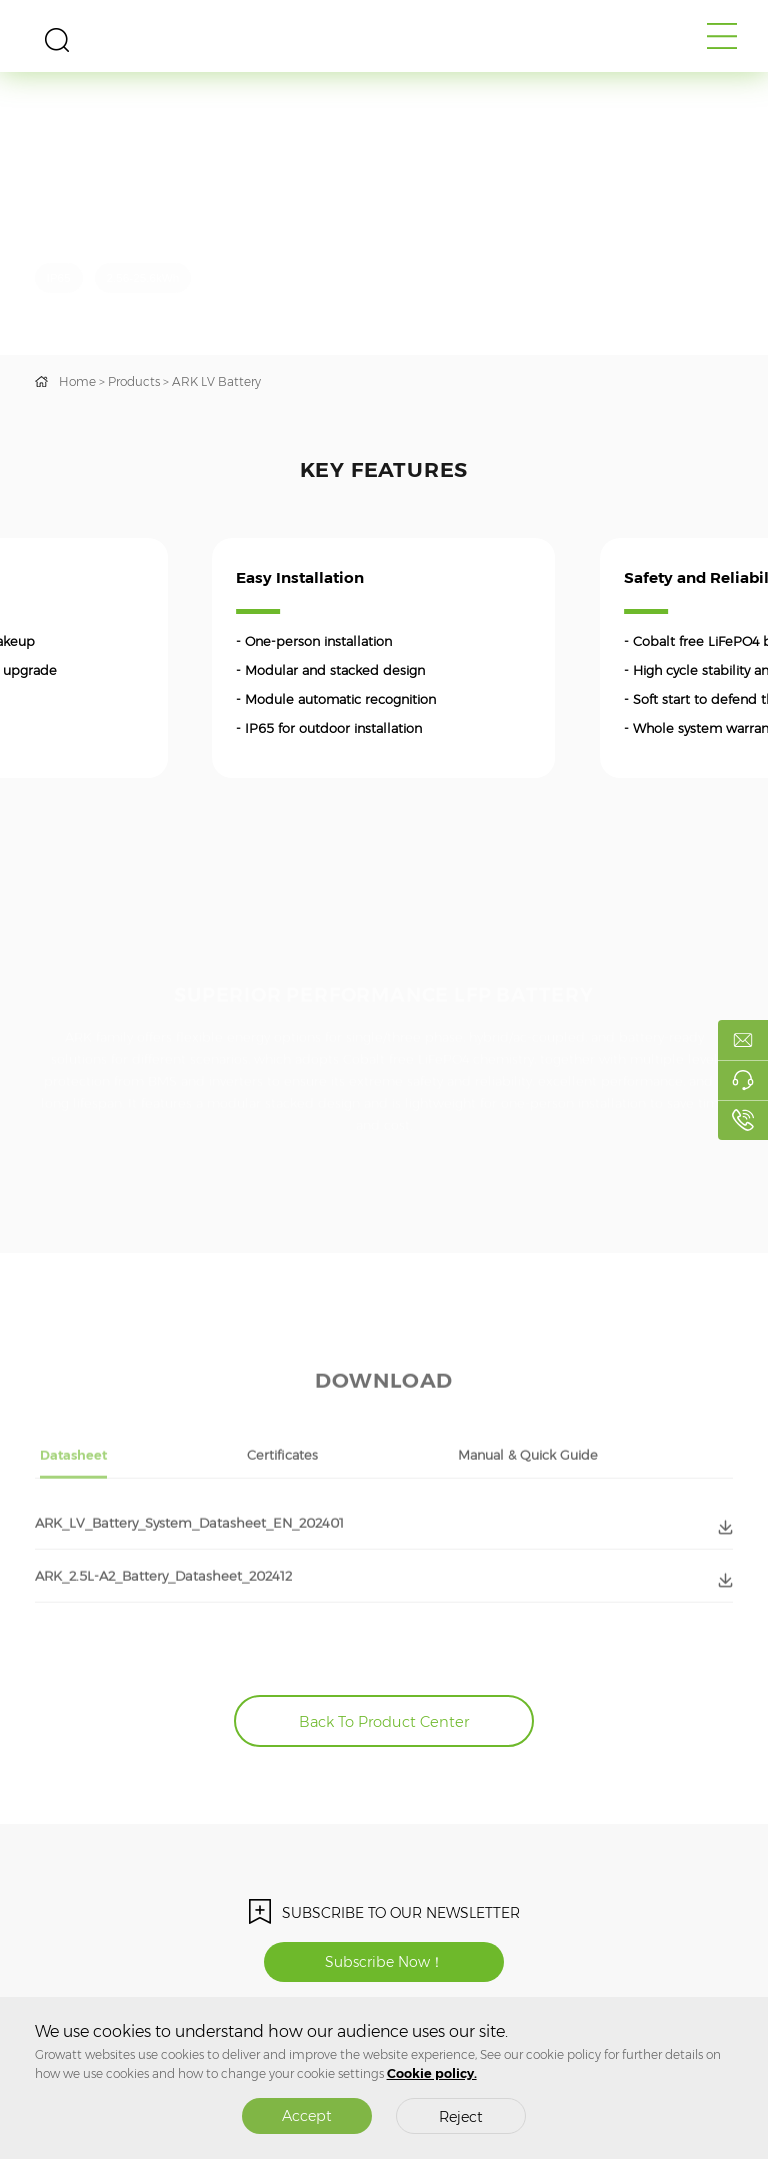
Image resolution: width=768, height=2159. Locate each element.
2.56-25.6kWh (143, 277)
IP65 (59, 277)
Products (134, 381)
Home (77, 381)
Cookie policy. (432, 2073)
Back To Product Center (384, 1722)
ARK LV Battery (216, 381)
